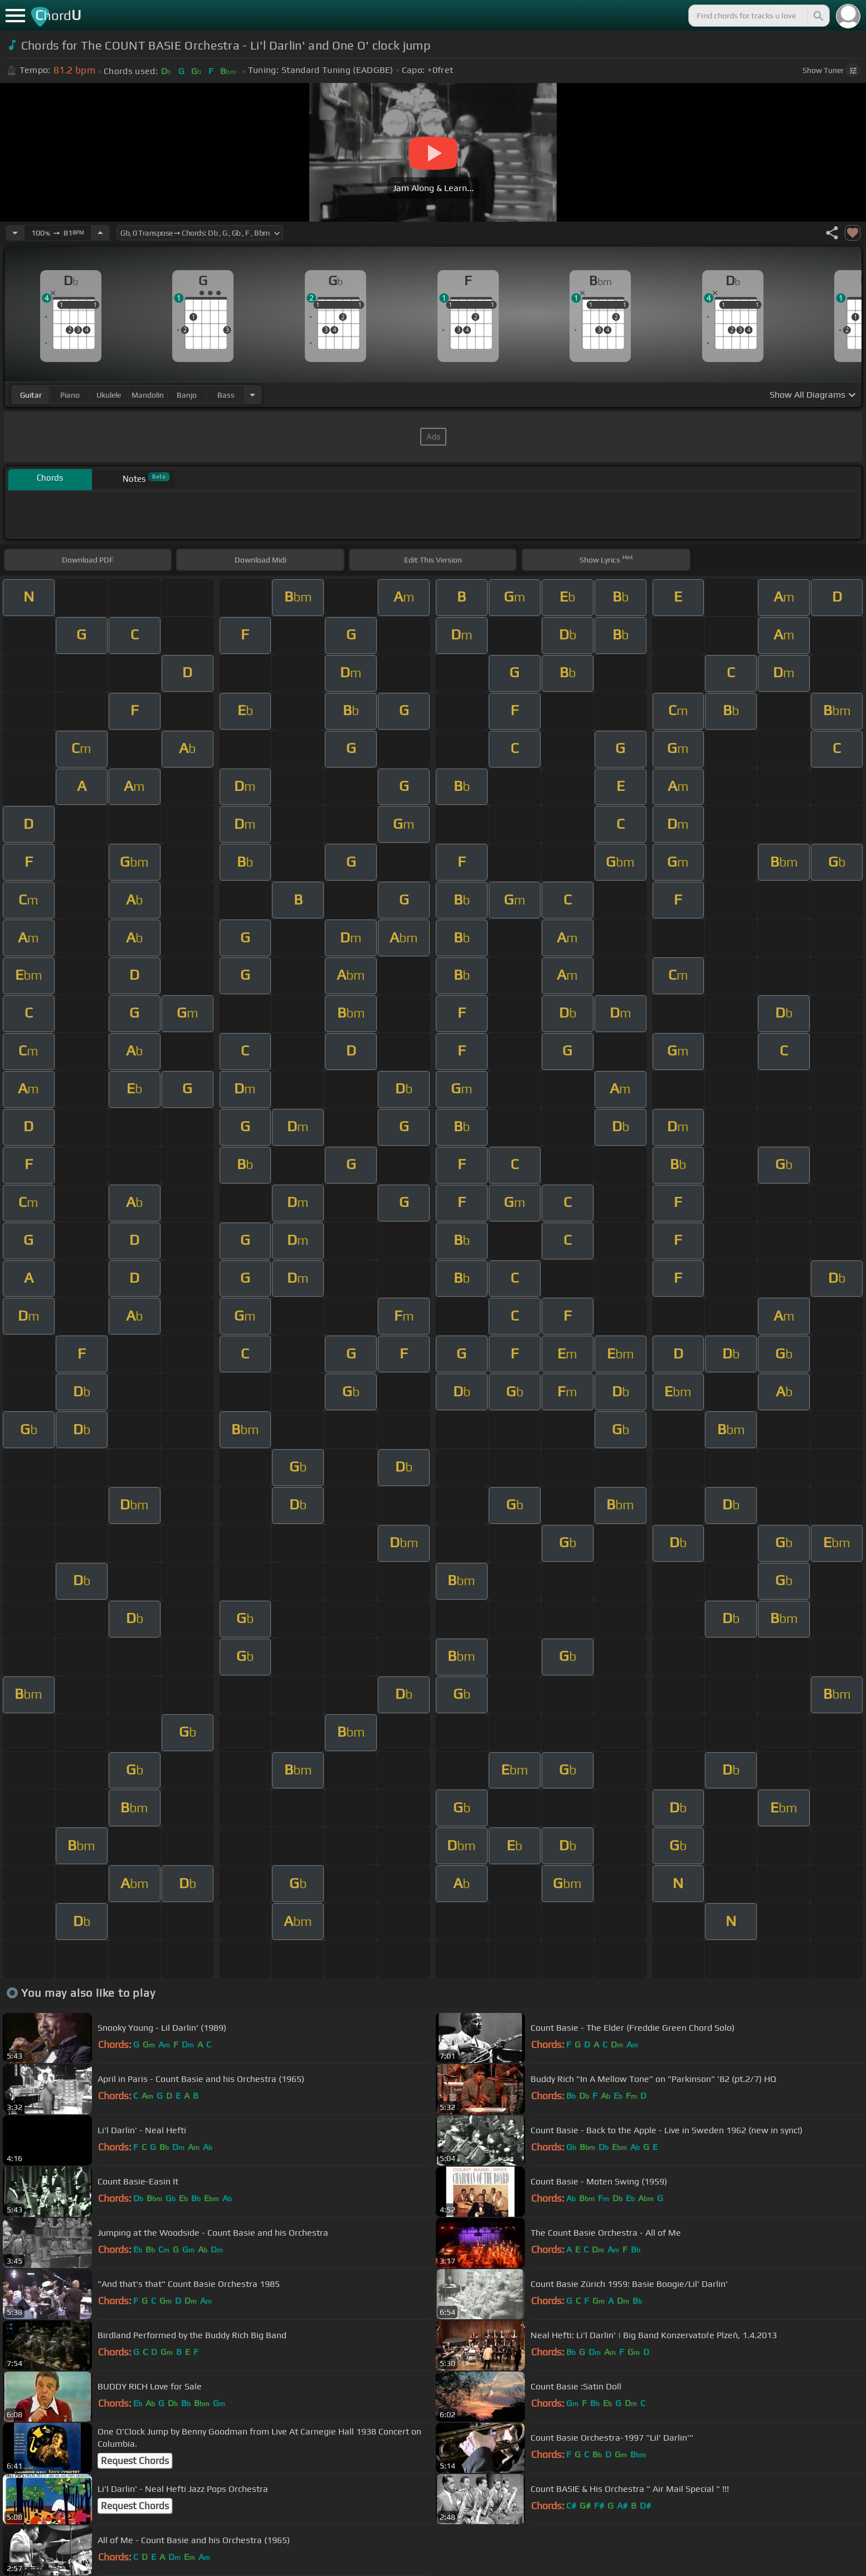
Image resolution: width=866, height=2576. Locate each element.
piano (70, 394)
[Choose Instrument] (252, 394)
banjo (187, 394)
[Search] (817, 15)
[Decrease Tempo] (15, 233)
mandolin (148, 394)
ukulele (108, 394)
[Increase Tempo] (100, 233)
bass (226, 394)
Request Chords (135, 2460)
